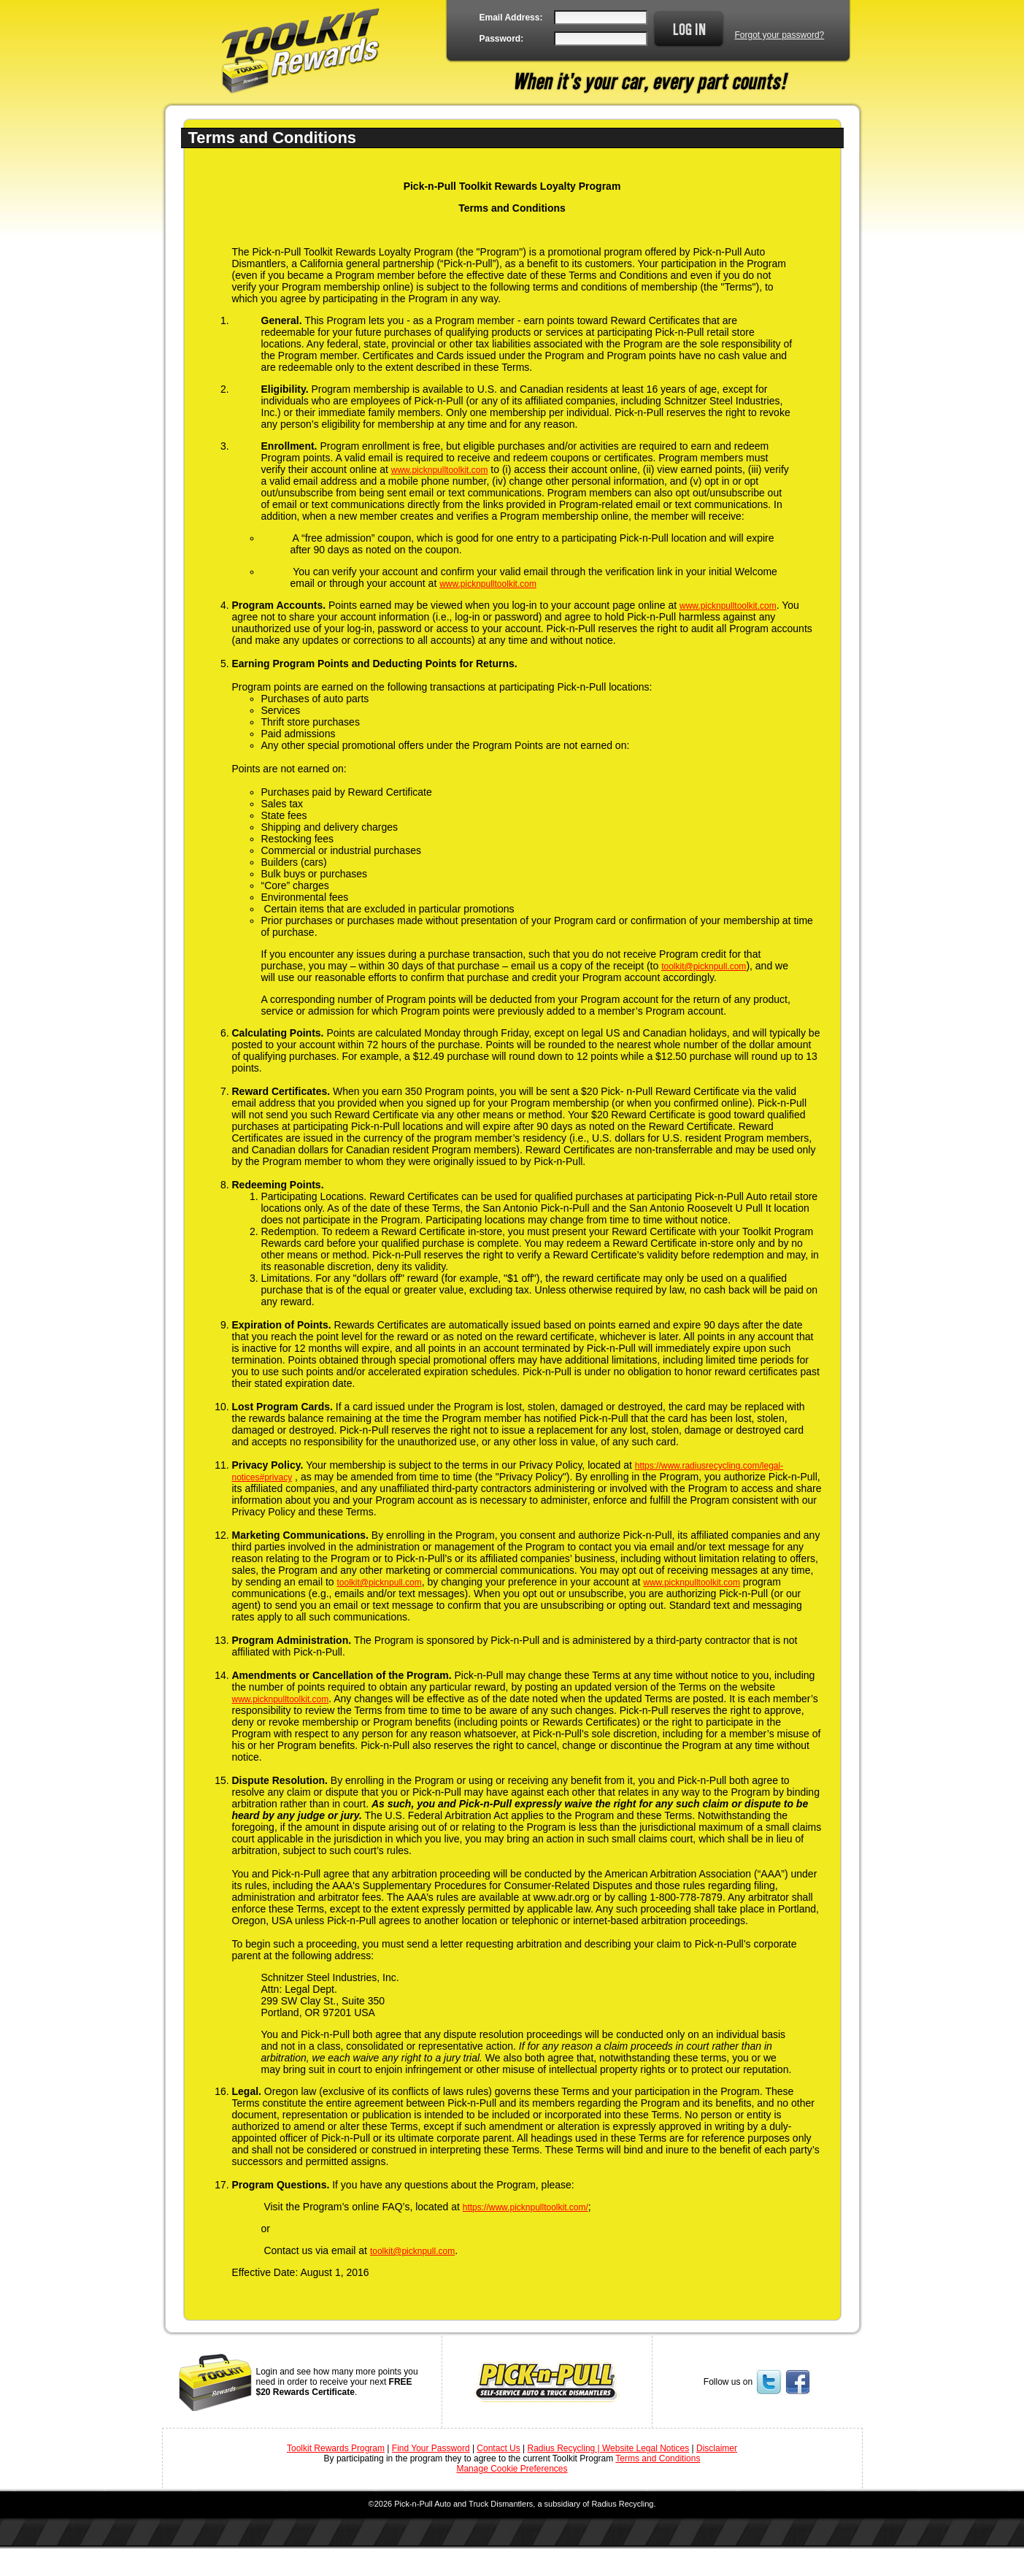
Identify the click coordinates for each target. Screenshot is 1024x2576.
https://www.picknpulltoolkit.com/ (525, 2207)
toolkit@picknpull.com (703, 966)
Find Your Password (431, 2448)
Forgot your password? (780, 35)
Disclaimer (716, 2448)
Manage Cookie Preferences (511, 2469)
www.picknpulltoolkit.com (439, 470)
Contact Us (498, 2448)
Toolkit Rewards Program (336, 2448)
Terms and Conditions (657, 2458)
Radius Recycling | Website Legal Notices (609, 2448)
